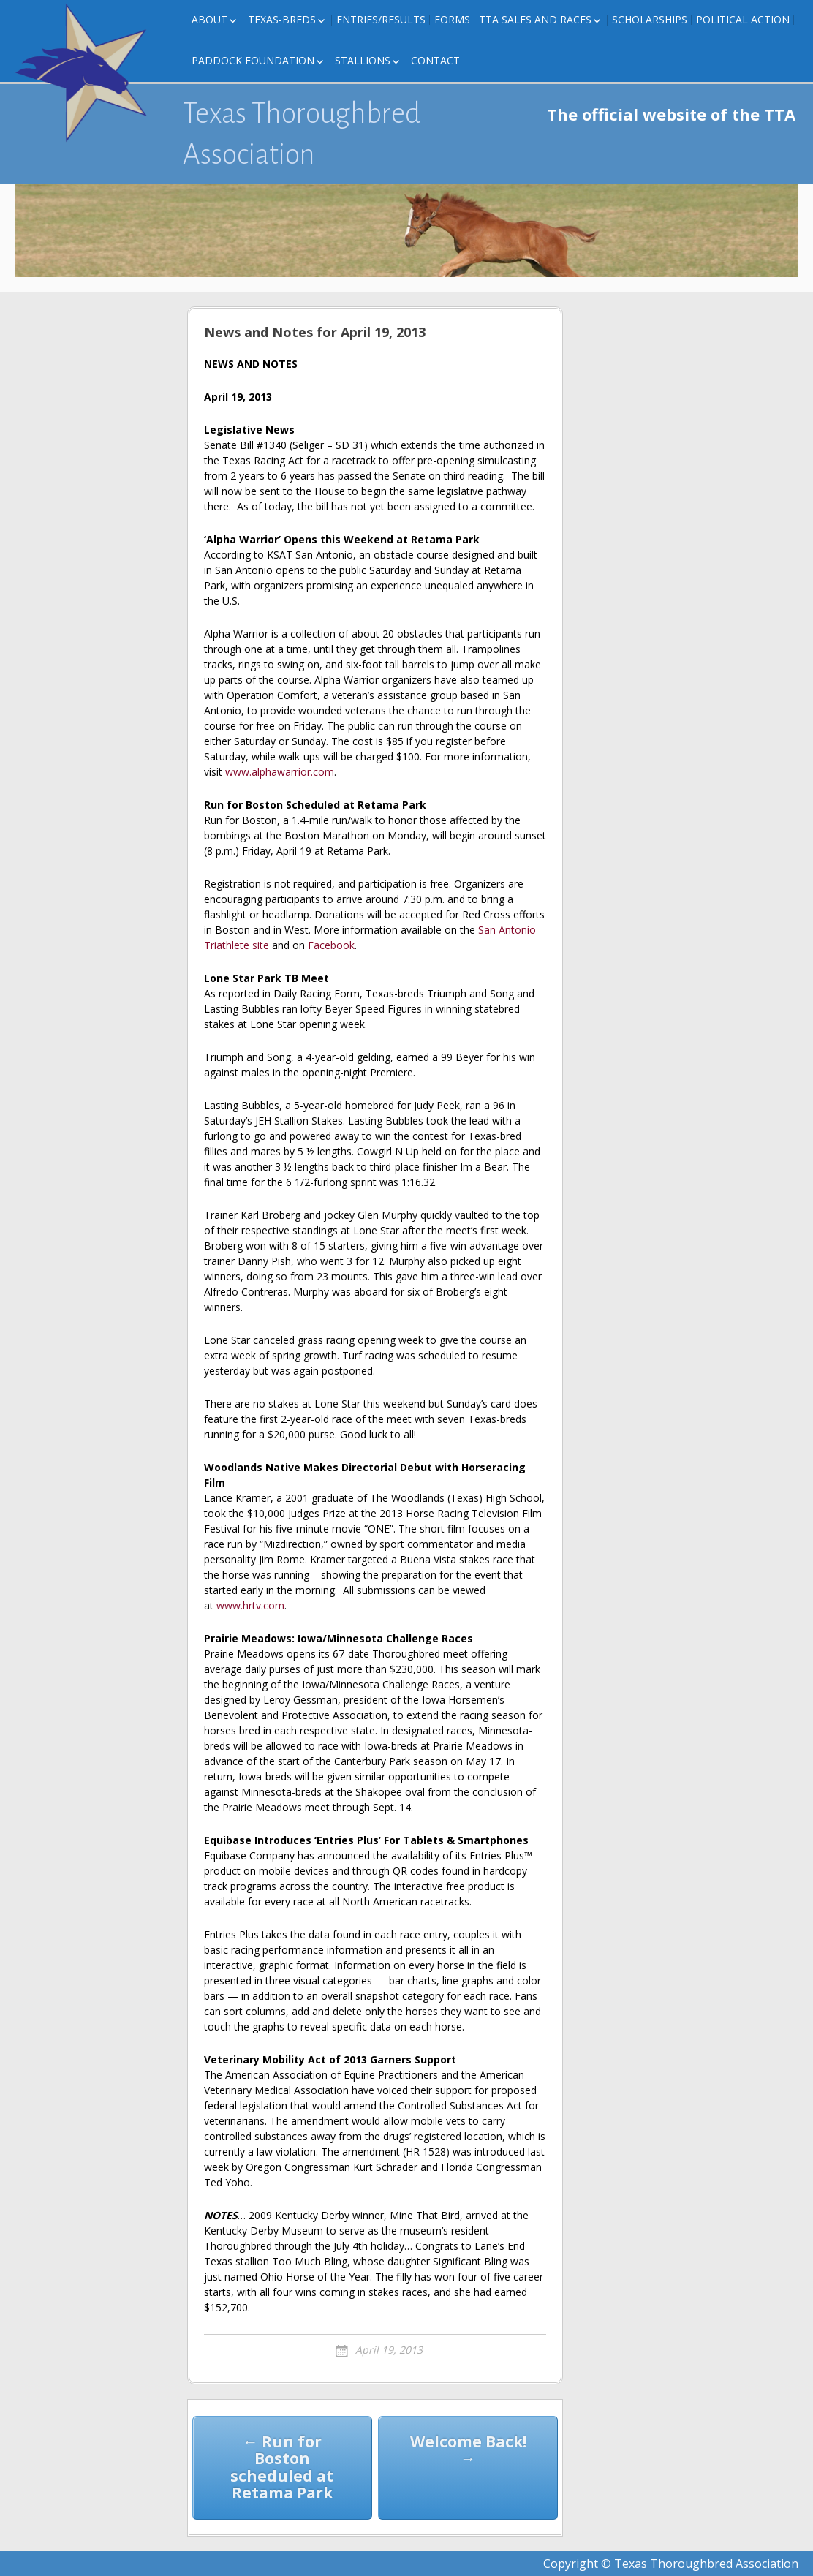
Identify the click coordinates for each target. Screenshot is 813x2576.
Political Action (743, 19)
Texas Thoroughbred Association (301, 134)
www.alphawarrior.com (279, 772)
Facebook (331, 945)
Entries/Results (381, 19)
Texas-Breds (282, 19)
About (209, 19)
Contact (435, 60)
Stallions (362, 60)
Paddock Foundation (253, 60)
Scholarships (649, 19)
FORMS (452, 19)
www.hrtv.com (250, 1605)
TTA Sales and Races (535, 19)
